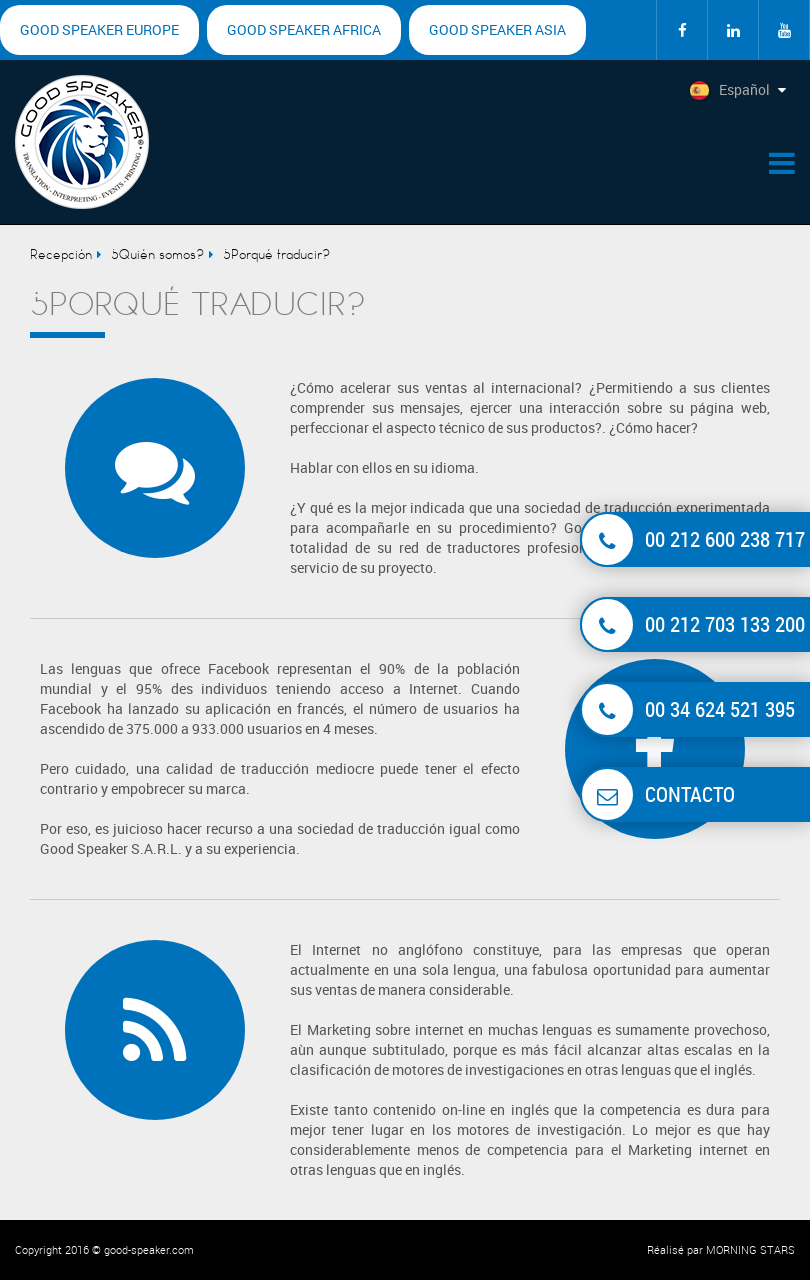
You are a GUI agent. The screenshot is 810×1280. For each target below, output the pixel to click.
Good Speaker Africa (304, 29)
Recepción (61, 254)
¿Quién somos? (157, 254)
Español (729, 90)
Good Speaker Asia (497, 29)
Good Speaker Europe (99, 29)
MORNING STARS (750, 1249)
